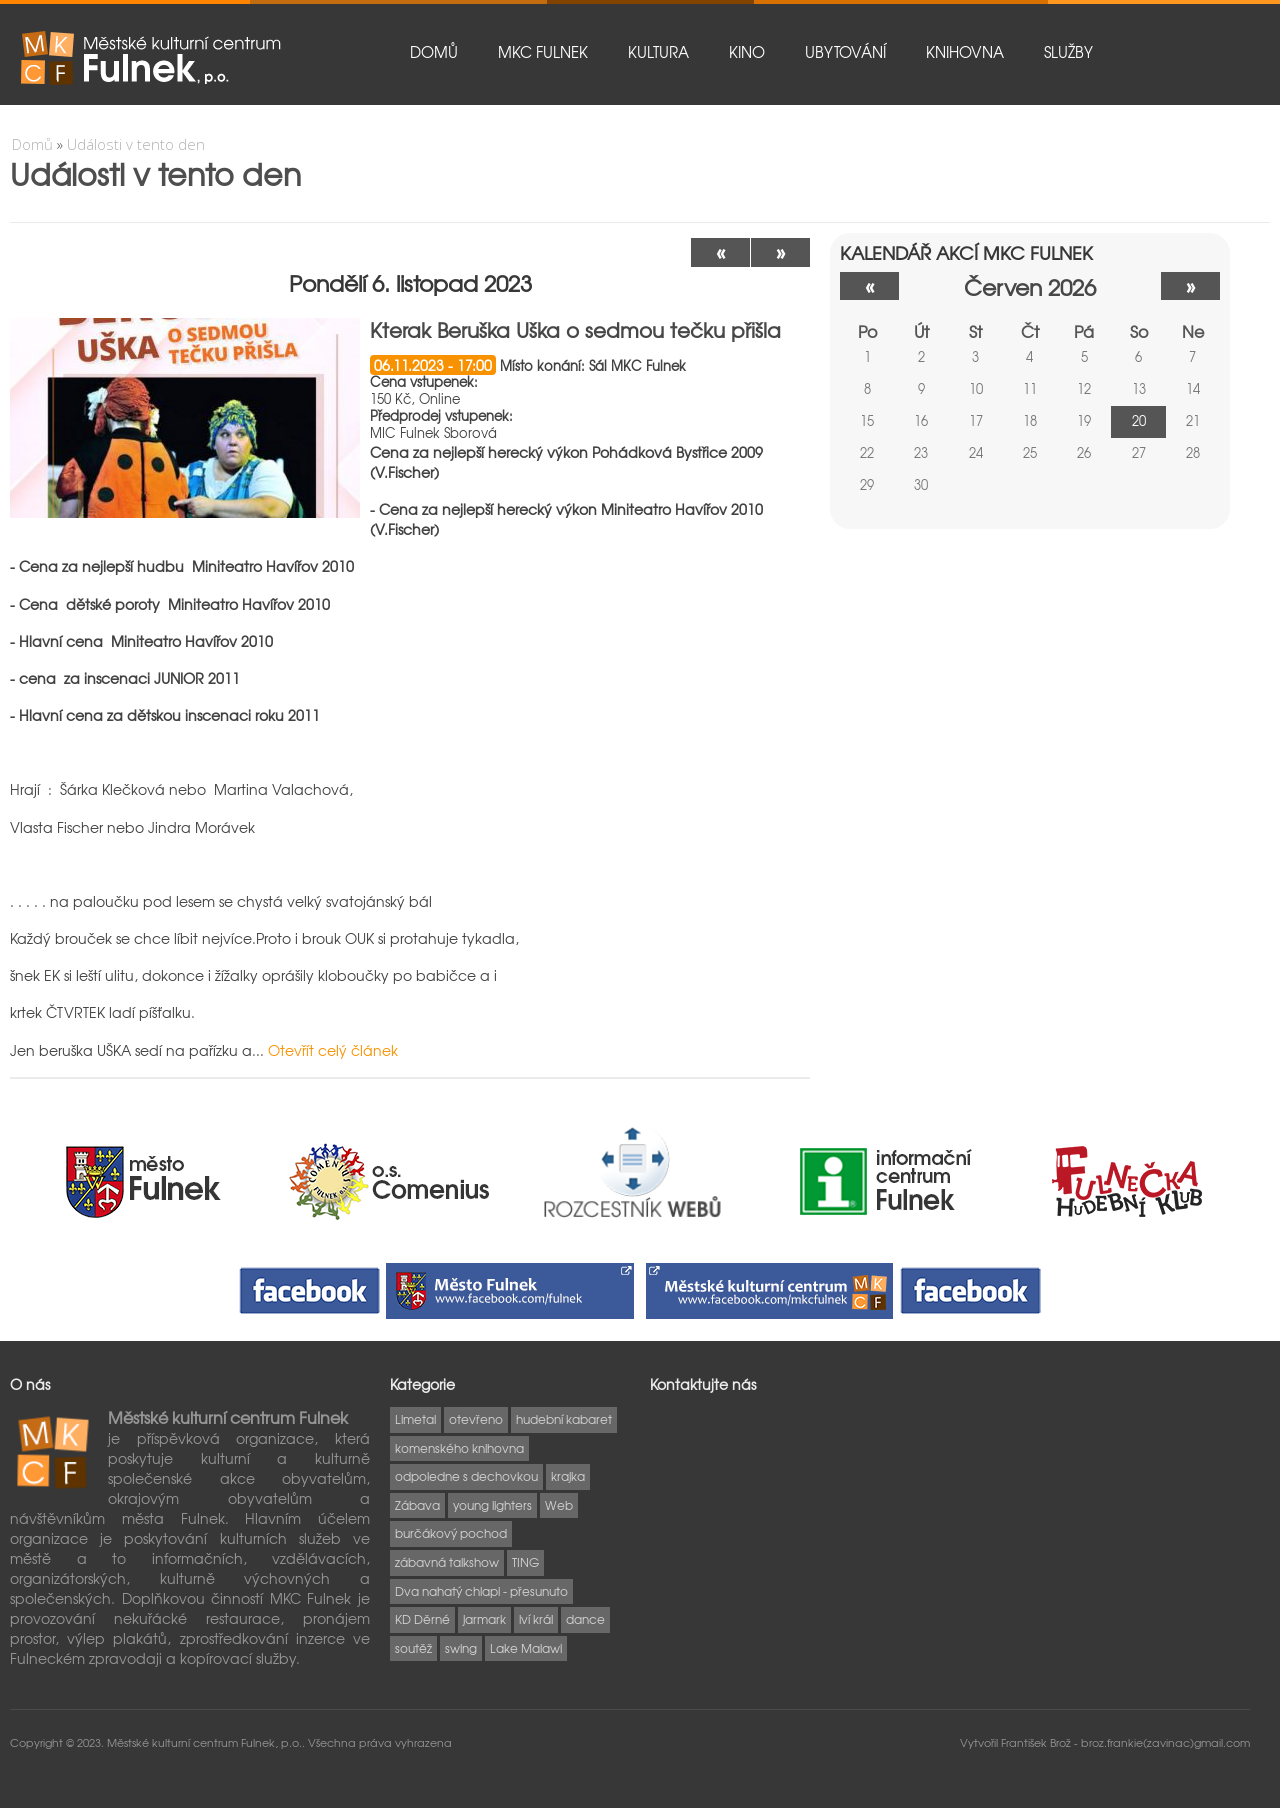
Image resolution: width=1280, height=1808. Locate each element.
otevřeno (476, 1419)
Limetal (415, 1419)
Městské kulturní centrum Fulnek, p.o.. (207, 1742)
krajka (568, 1476)
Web (559, 1505)
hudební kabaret (564, 1419)
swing (461, 1648)
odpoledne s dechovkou (466, 1476)
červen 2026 (1030, 286)
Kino (747, 52)
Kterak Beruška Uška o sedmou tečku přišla (575, 329)
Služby (1068, 52)
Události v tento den (136, 144)
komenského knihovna (459, 1448)
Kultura (658, 52)
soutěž (413, 1648)
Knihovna (965, 52)
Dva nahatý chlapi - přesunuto (481, 1591)
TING (525, 1562)
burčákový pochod (451, 1533)
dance (585, 1619)
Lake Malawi (526, 1648)
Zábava (417, 1505)
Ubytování (845, 52)
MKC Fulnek (543, 52)
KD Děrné (422, 1619)
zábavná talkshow (447, 1562)
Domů (434, 52)
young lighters (492, 1505)
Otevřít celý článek (333, 1050)
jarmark (484, 1619)
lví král (536, 1619)
